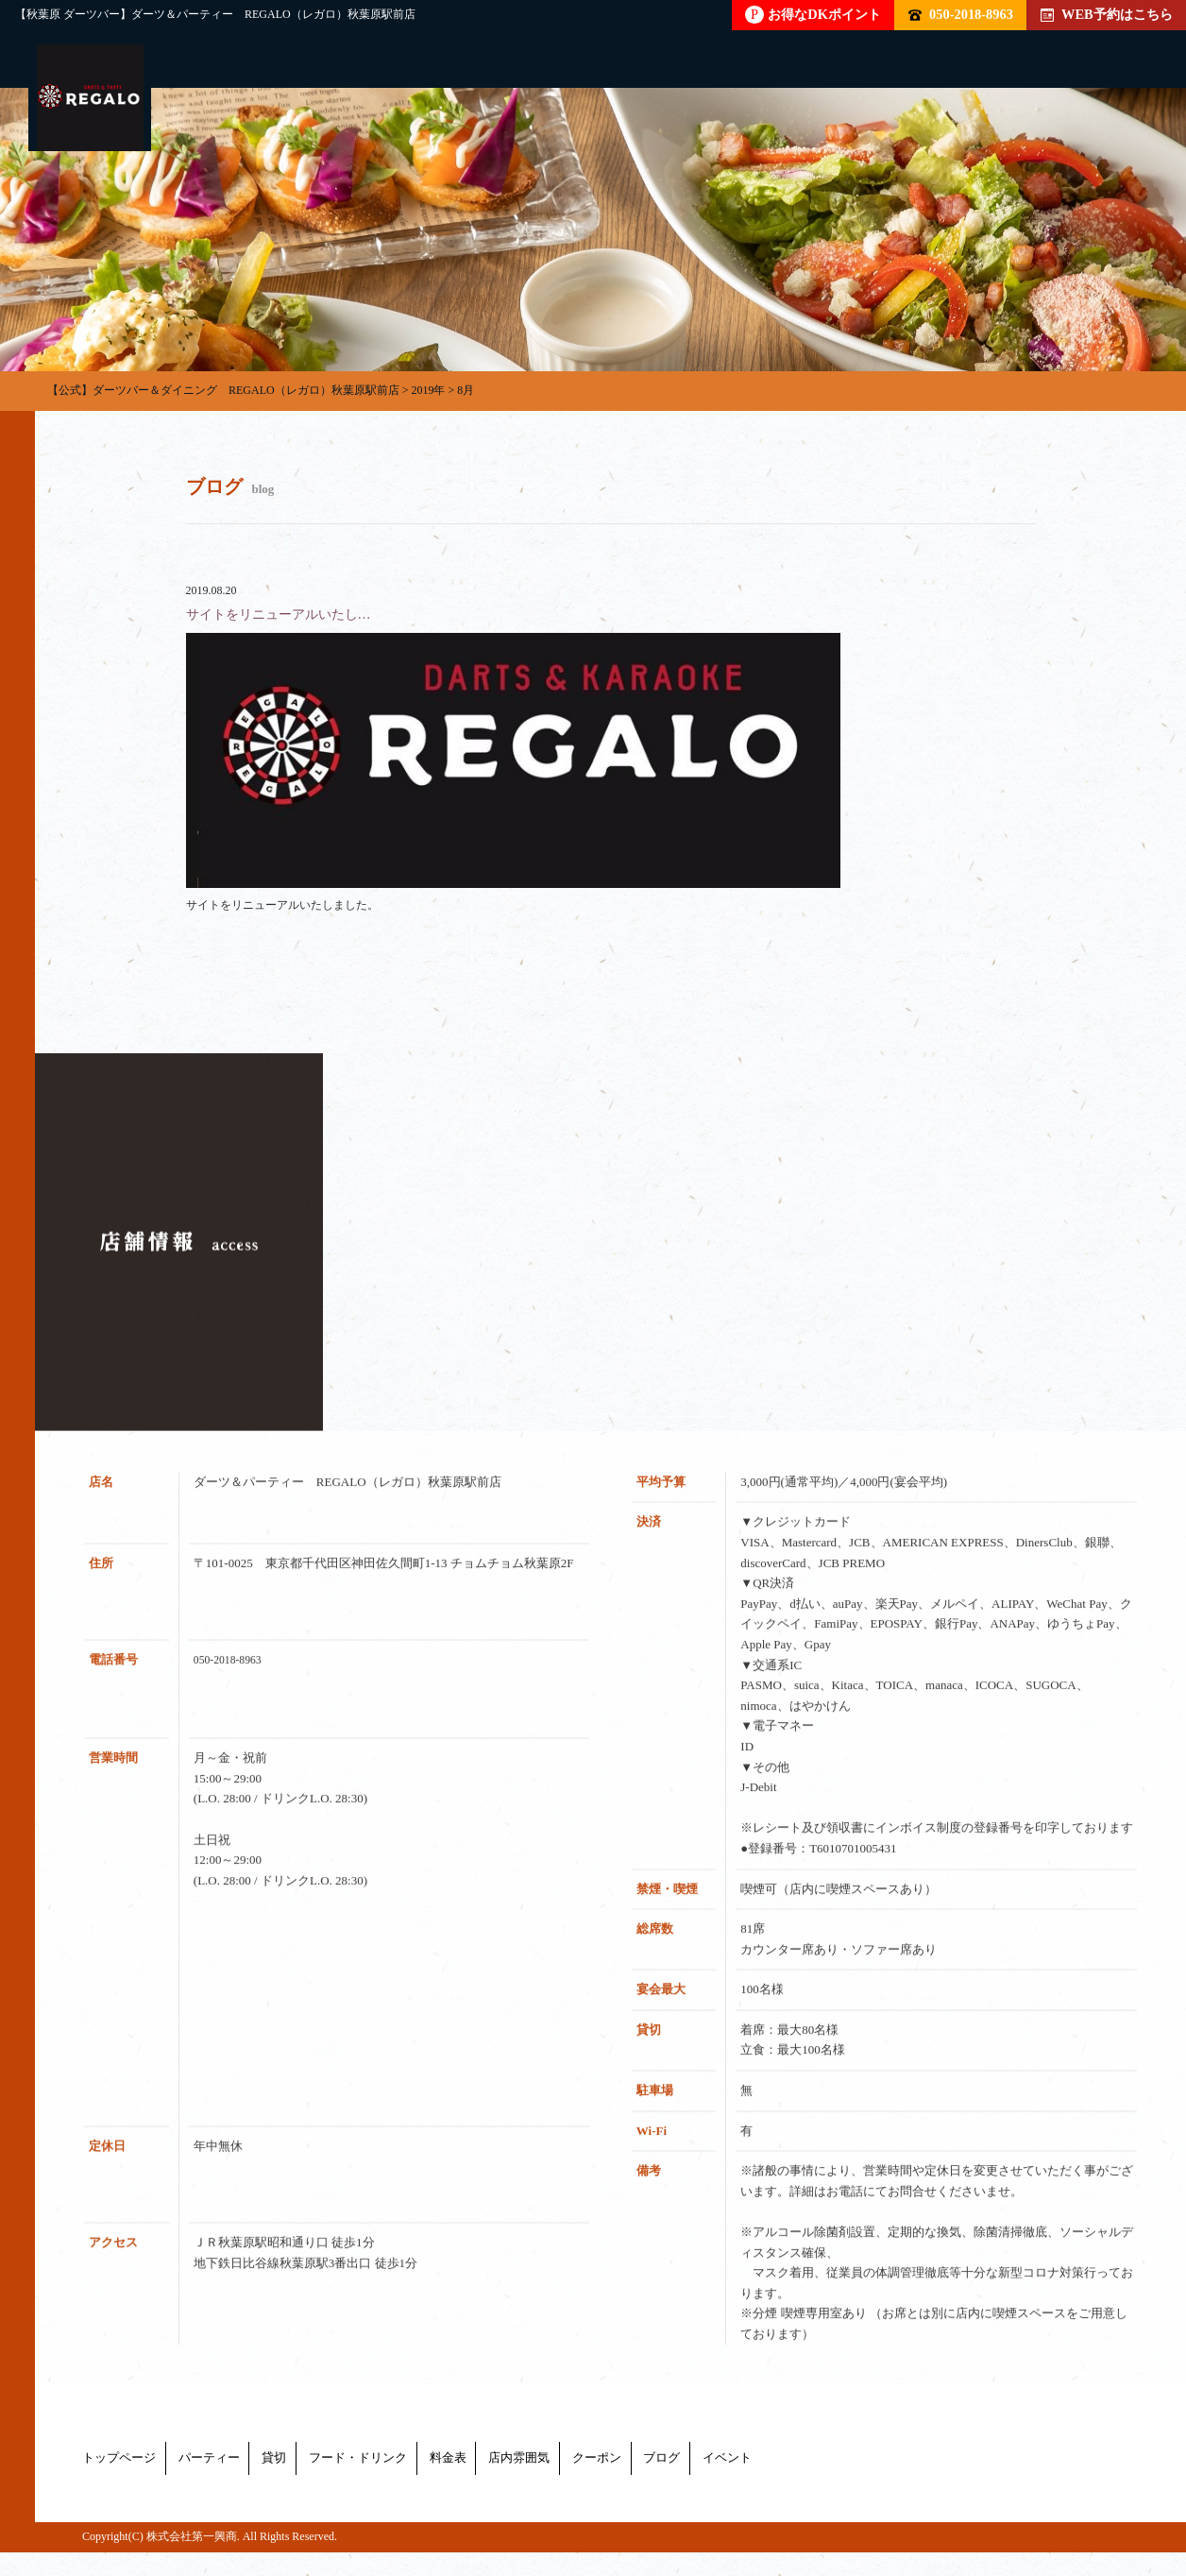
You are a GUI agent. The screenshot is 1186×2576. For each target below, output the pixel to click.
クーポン (854, 2488)
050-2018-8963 (960, 14)
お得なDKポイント (813, 15)
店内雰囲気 (735, 2488)
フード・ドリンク (488, 2488)
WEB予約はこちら (1107, 14)
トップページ (121, 2488)
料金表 (621, 2488)
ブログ (961, 2488)
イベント (1068, 2488)
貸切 (361, 2488)
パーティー (255, 2488)
